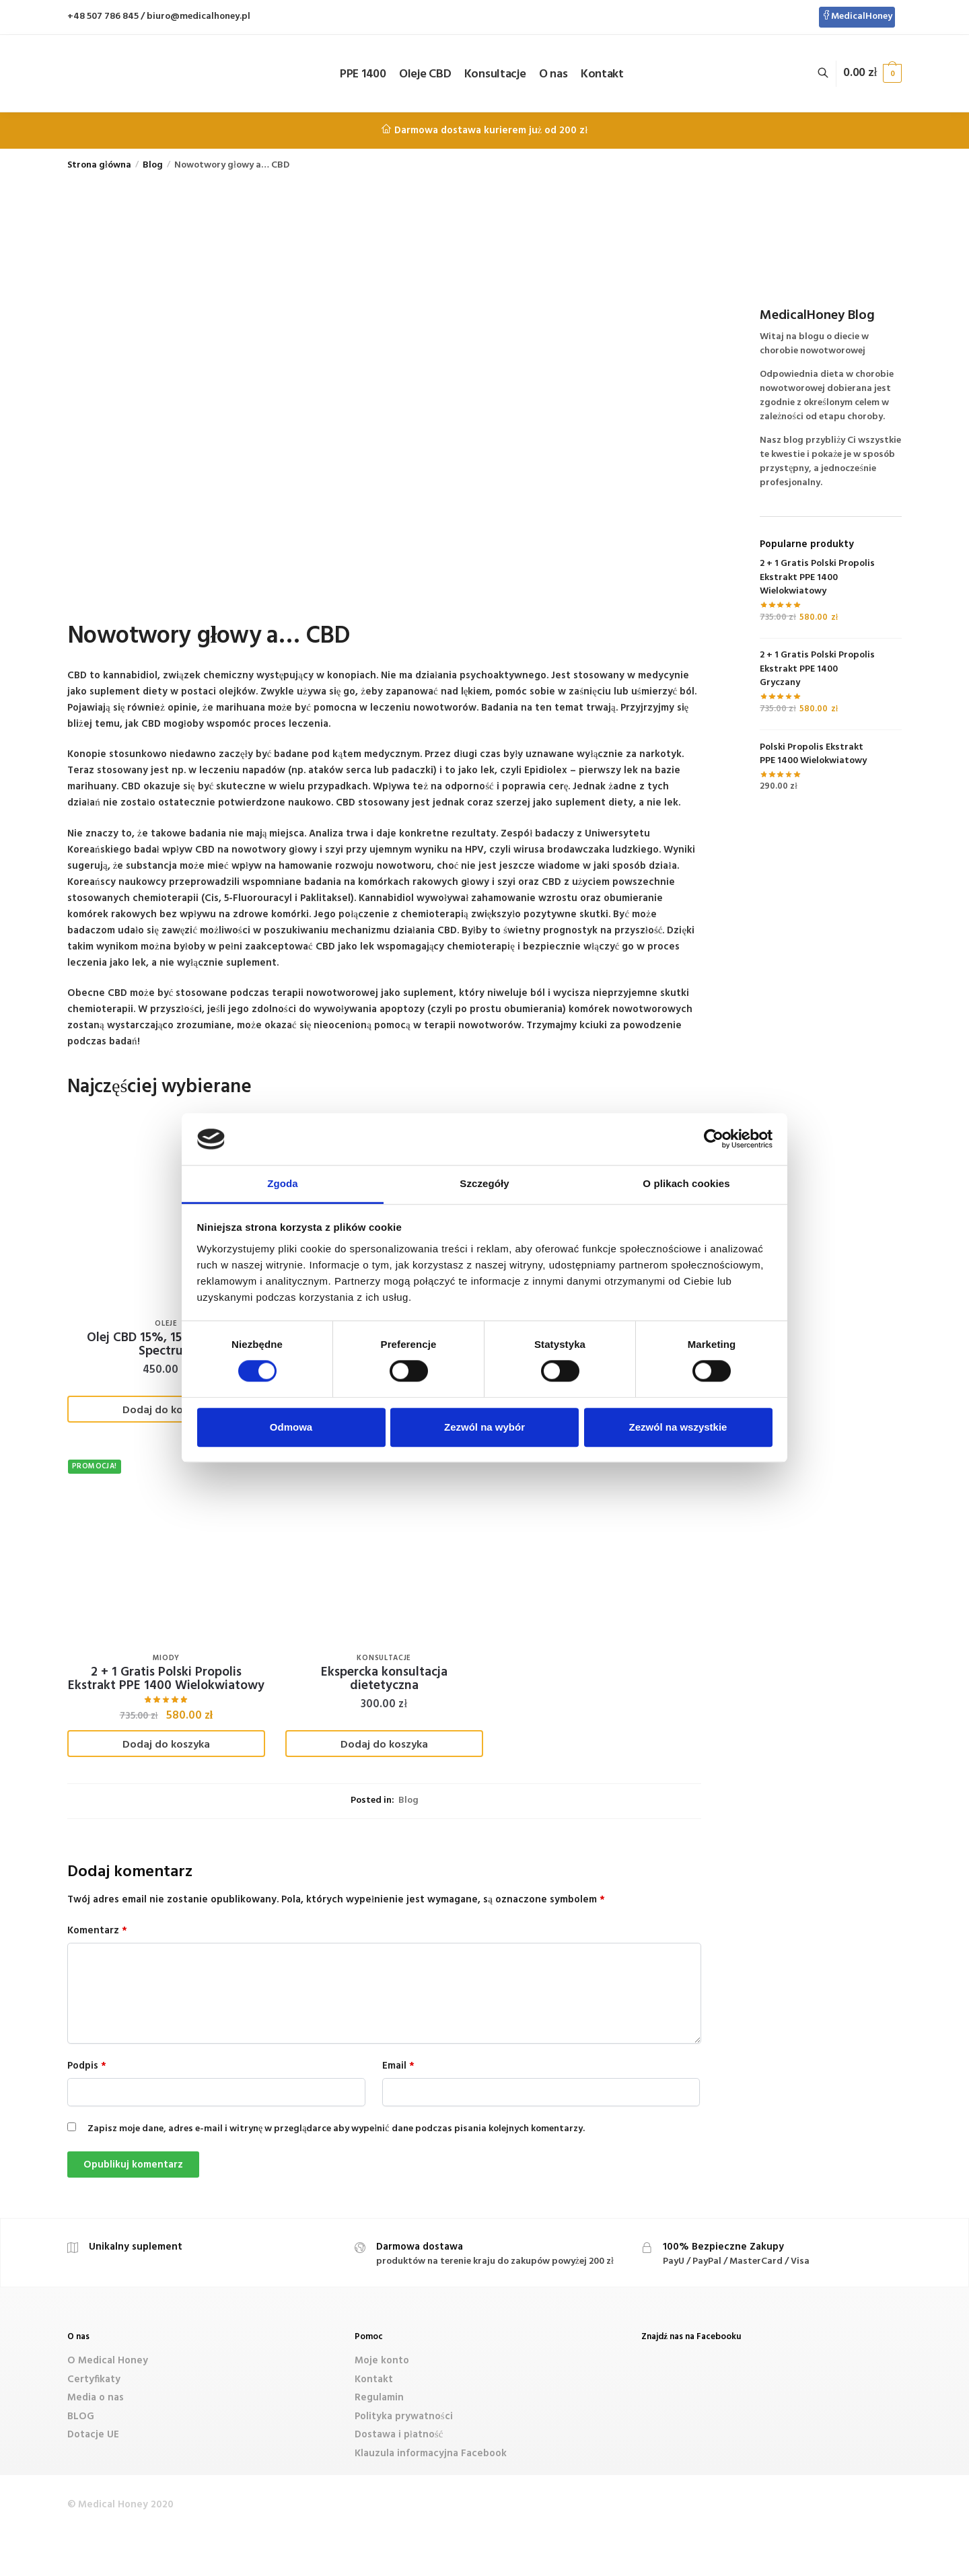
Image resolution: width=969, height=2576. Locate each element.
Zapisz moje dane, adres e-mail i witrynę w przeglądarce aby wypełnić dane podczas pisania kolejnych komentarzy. (336, 2129)
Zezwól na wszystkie (678, 1427)
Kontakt (374, 2379)
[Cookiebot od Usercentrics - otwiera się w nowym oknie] (714, 1139)
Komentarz (97, 1931)
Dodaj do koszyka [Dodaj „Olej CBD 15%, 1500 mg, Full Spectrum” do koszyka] (166, 1410)
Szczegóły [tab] (484, 1183)
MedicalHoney (857, 16)
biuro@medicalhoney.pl (198, 16)
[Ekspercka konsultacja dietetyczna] (384, 1548)
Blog (153, 165)
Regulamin (379, 2398)
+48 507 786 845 (103, 16)
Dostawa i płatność (399, 2435)
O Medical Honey (107, 2361)
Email (398, 2066)
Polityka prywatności (404, 2416)
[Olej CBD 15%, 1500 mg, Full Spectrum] (166, 1213)
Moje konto (382, 2361)
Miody (166, 1658)
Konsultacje (384, 1658)
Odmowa (291, 1427)
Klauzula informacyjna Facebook (431, 2453)
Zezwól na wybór (484, 1427)
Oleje (166, 1324)
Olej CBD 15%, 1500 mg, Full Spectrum (166, 1344)
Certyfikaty (93, 2379)
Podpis (86, 2066)
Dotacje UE (93, 2435)
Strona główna (99, 165)
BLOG (80, 2416)
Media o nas (95, 2398)
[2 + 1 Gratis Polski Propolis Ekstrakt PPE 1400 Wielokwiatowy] (166, 1548)
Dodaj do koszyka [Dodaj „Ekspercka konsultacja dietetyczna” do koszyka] (384, 1745)
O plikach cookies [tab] (686, 1183)
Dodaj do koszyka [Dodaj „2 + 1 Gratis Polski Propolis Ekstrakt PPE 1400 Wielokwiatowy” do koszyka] (166, 1745)
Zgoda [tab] (282, 1183)
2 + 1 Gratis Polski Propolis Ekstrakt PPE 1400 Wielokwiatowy (166, 1679)
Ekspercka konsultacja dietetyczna (384, 1679)
